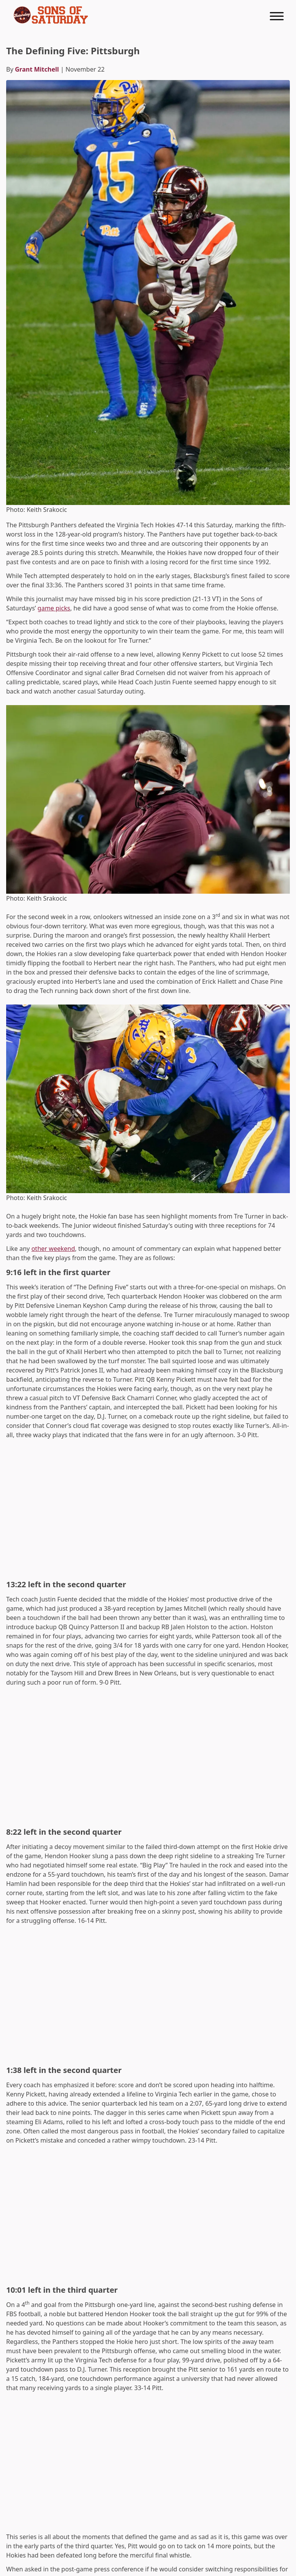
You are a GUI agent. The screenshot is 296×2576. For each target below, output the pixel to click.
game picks (53, 608)
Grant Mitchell (37, 69)
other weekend (53, 1248)
